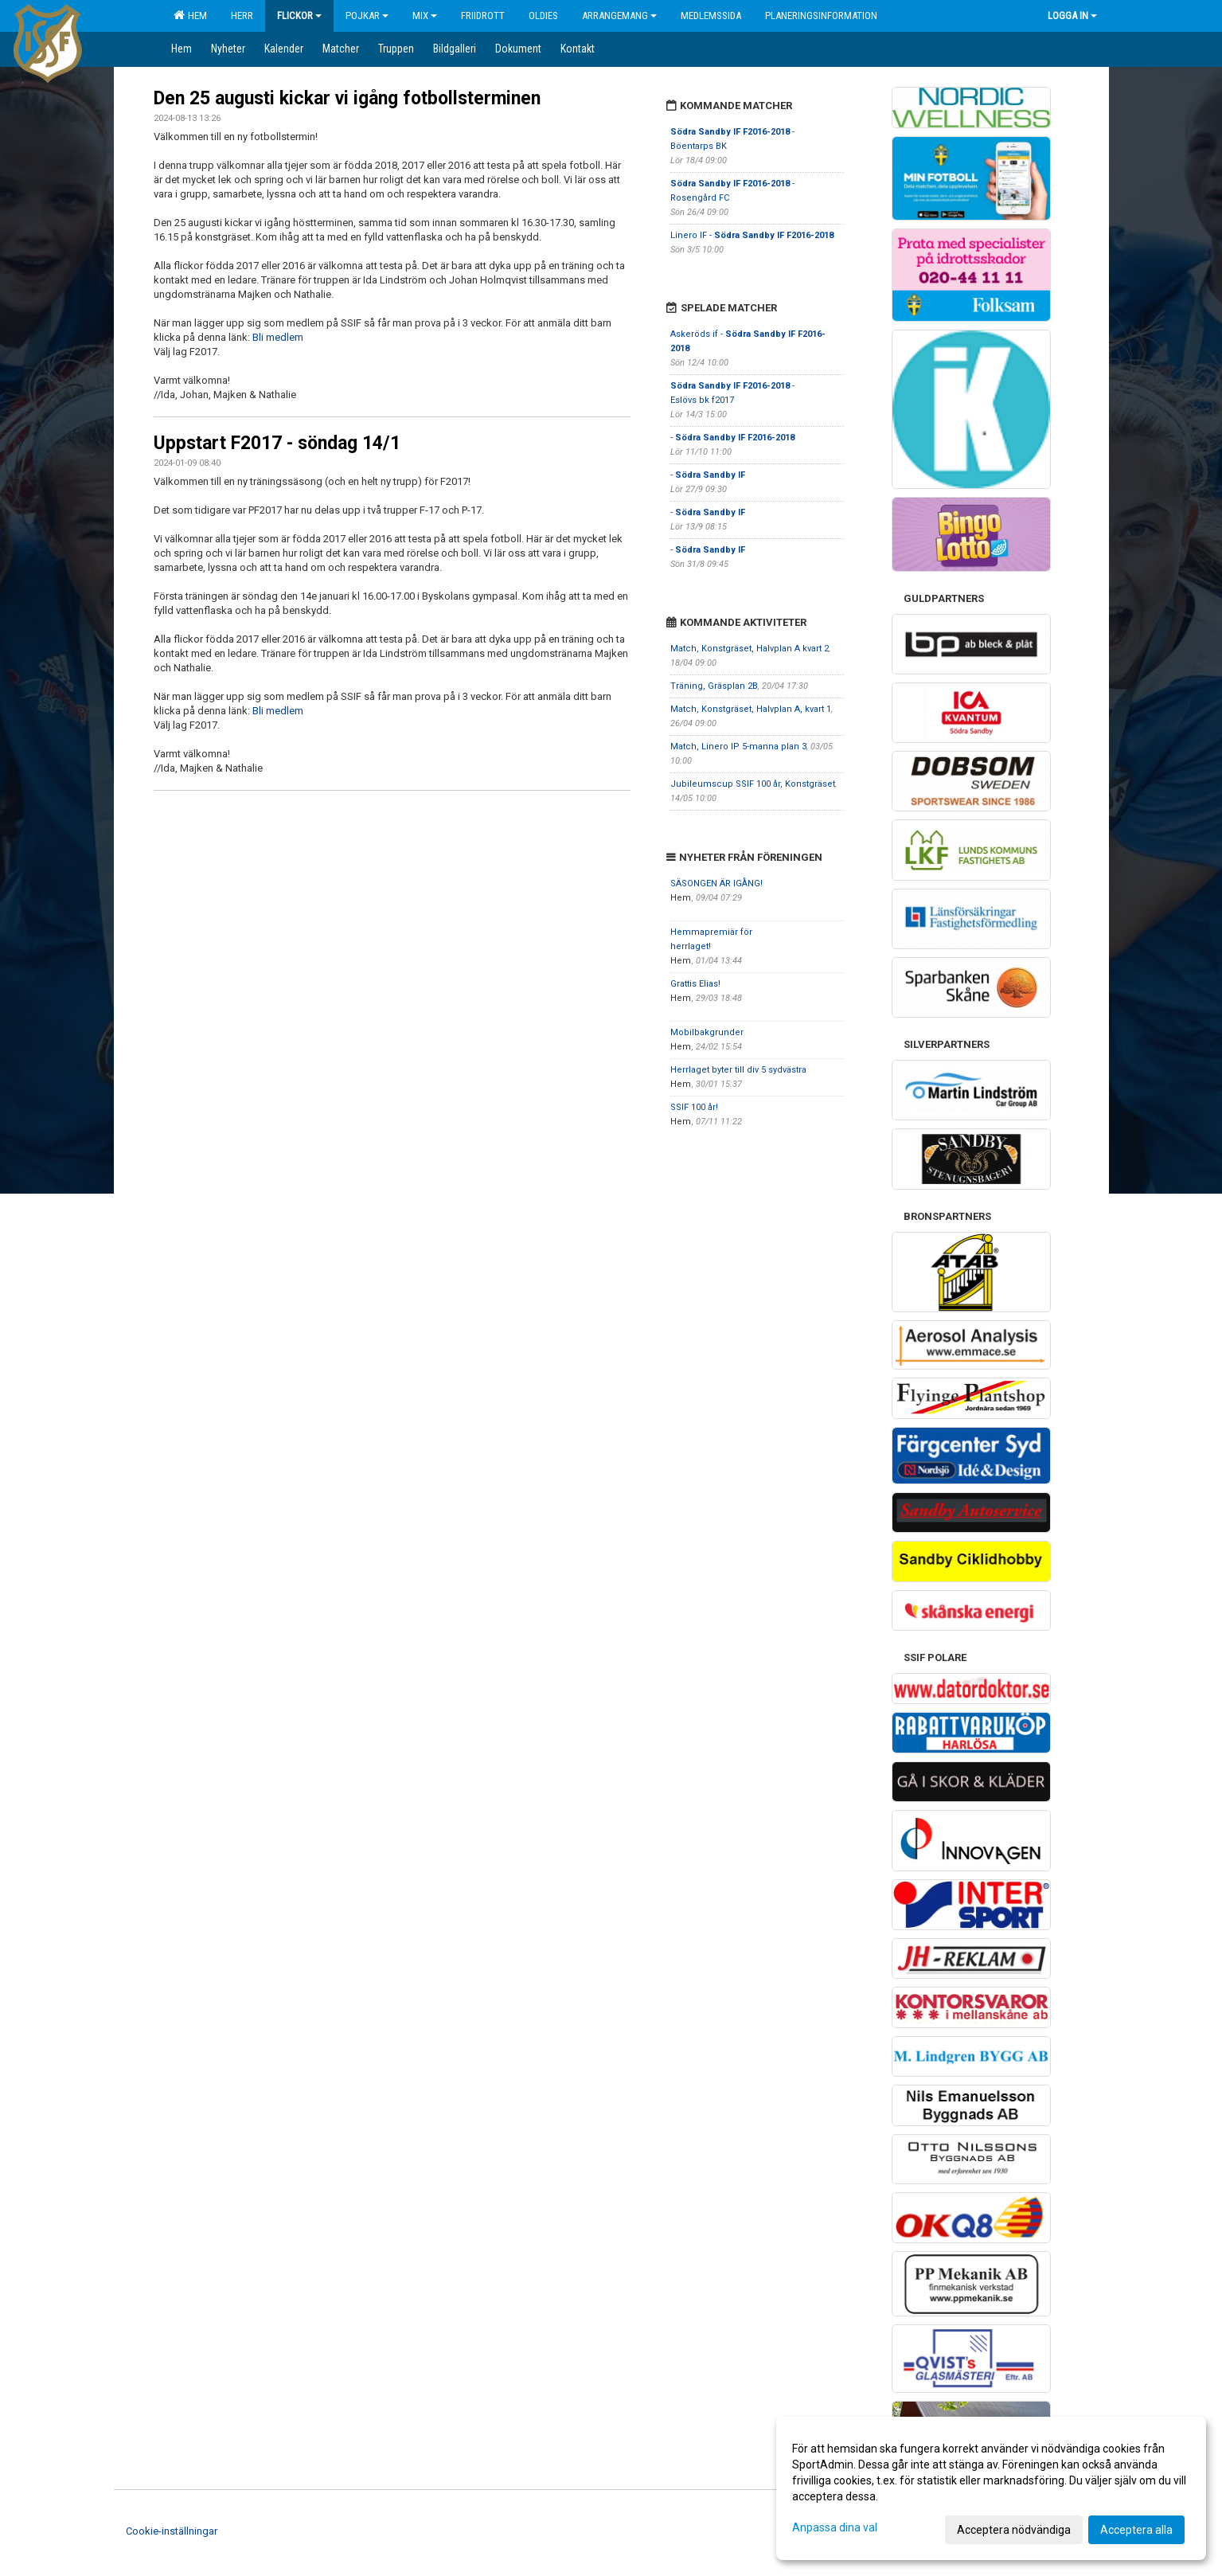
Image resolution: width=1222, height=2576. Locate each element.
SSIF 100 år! (694, 1107)
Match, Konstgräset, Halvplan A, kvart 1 (750, 709)
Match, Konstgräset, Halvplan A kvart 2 (749, 648)
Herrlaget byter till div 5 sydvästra (738, 1070)
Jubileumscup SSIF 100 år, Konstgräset (752, 784)
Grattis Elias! (695, 984)
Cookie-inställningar (171, 2531)
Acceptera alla (1136, 2529)
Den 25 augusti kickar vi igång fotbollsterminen (347, 98)
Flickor (299, 15)
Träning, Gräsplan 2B (714, 686)
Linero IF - (752, 235)
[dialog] (991, 2488)
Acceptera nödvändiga (1014, 2529)
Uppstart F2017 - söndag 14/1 (277, 443)
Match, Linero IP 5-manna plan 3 (738, 746)
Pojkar (367, 15)
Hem (190, 15)
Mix (424, 15)
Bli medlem (277, 337)
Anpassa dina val (834, 2527)
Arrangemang (619, 15)
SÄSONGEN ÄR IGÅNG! (716, 883)
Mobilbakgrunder (707, 1032)
